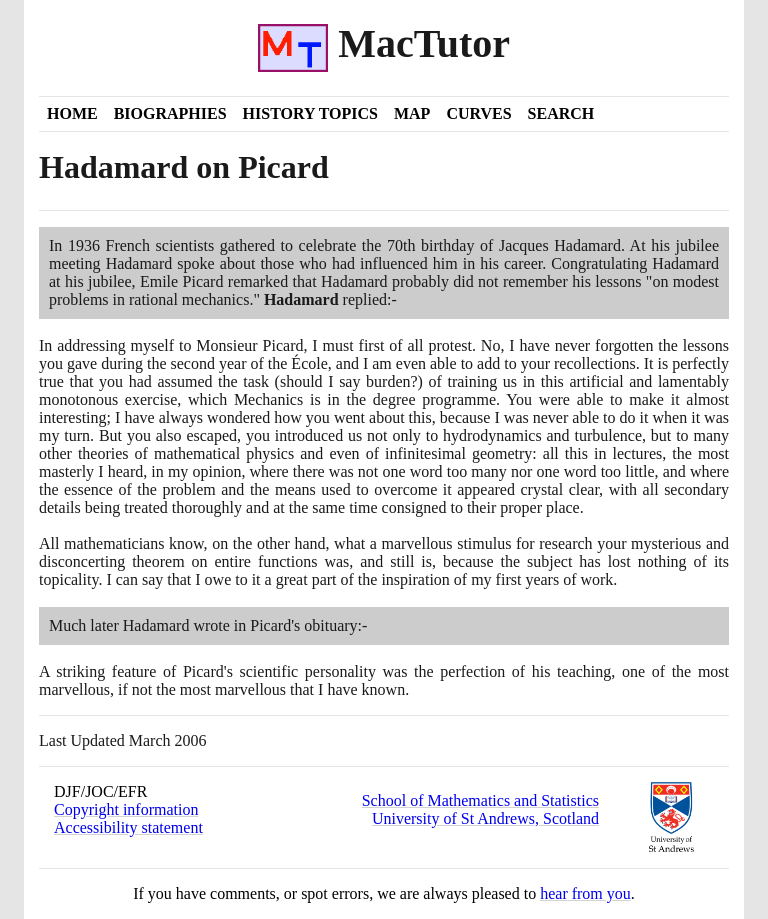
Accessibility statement (128, 827)
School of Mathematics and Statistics (480, 800)
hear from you (585, 893)
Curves (478, 113)
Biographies (170, 113)
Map (412, 113)
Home (72, 113)
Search (561, 113)
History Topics (310, 113)
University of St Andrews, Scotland (485, 818)
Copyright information (126, 809)
